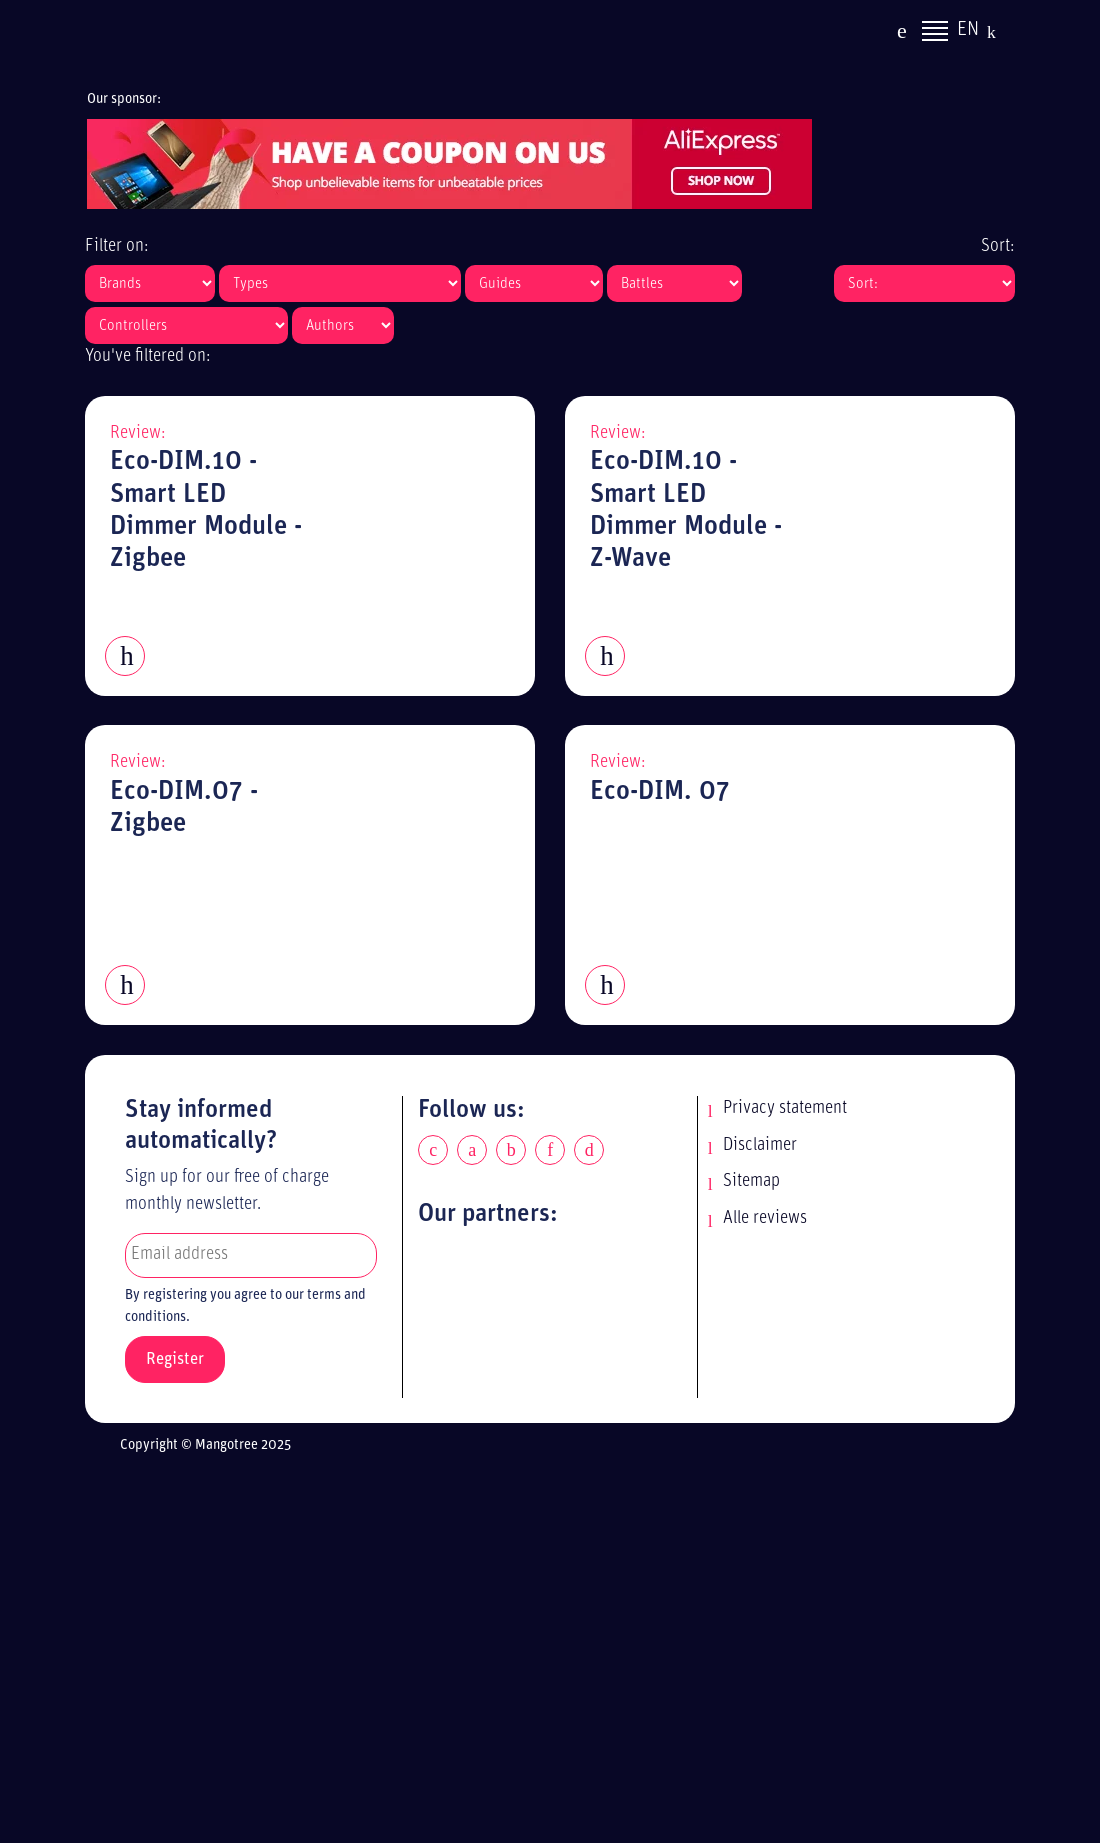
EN (968, 32)
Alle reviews (765, 1218)
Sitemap (751, 1181)
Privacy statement (785, 1108)
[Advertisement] (567, 1653)
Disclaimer (760, 1145)
